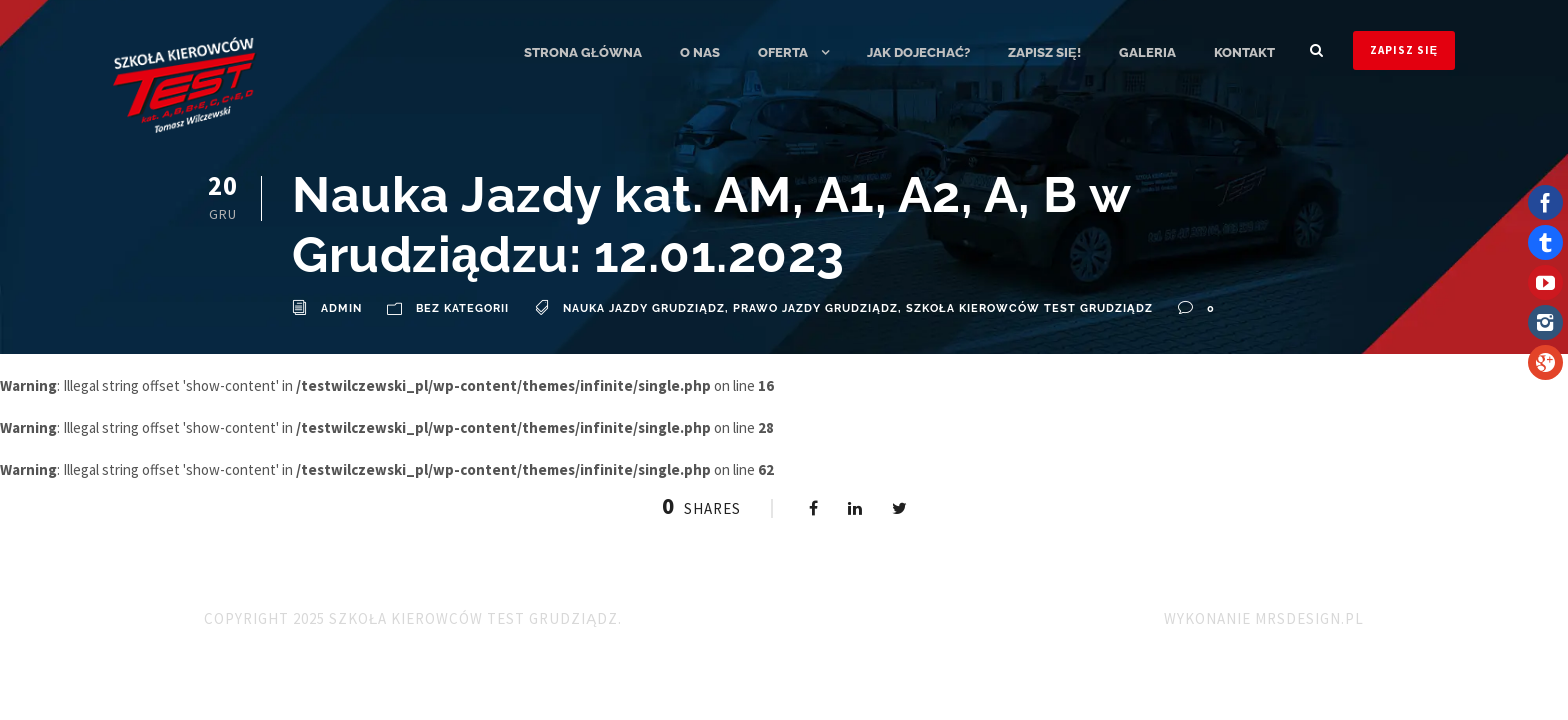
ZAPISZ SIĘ (1404, 50)
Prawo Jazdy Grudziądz (815, 308)
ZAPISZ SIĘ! (1044, 52)
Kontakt (1244, 52)
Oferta (783, 52)
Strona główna (583, 52)
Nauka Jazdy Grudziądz (644, 308)
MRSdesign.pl (1309, 618)
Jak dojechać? (918, 52)
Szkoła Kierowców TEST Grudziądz (1029, 308)
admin (341, 308)
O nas (700, 52)
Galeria (1147, 52)
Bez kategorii (462, 308)
